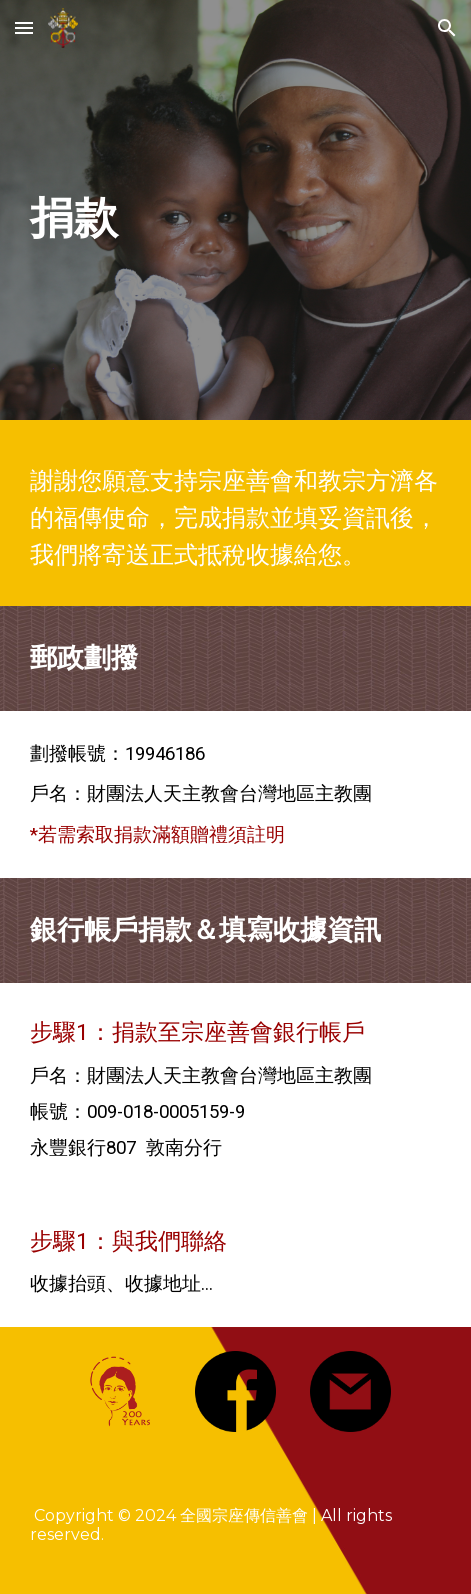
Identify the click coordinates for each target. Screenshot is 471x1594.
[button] (24, 27)
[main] (235, 215)
